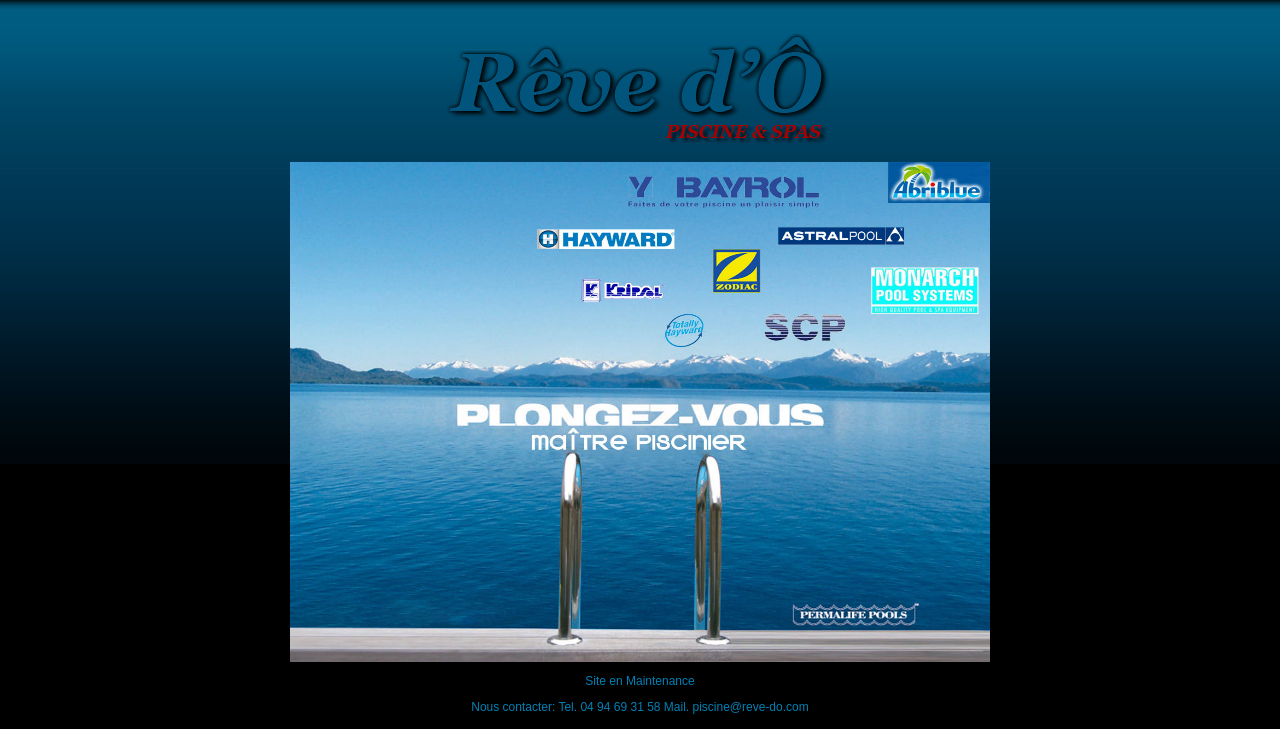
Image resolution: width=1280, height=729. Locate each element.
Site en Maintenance (639, 681)
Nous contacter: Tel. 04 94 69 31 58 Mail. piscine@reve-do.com (639, 707)
